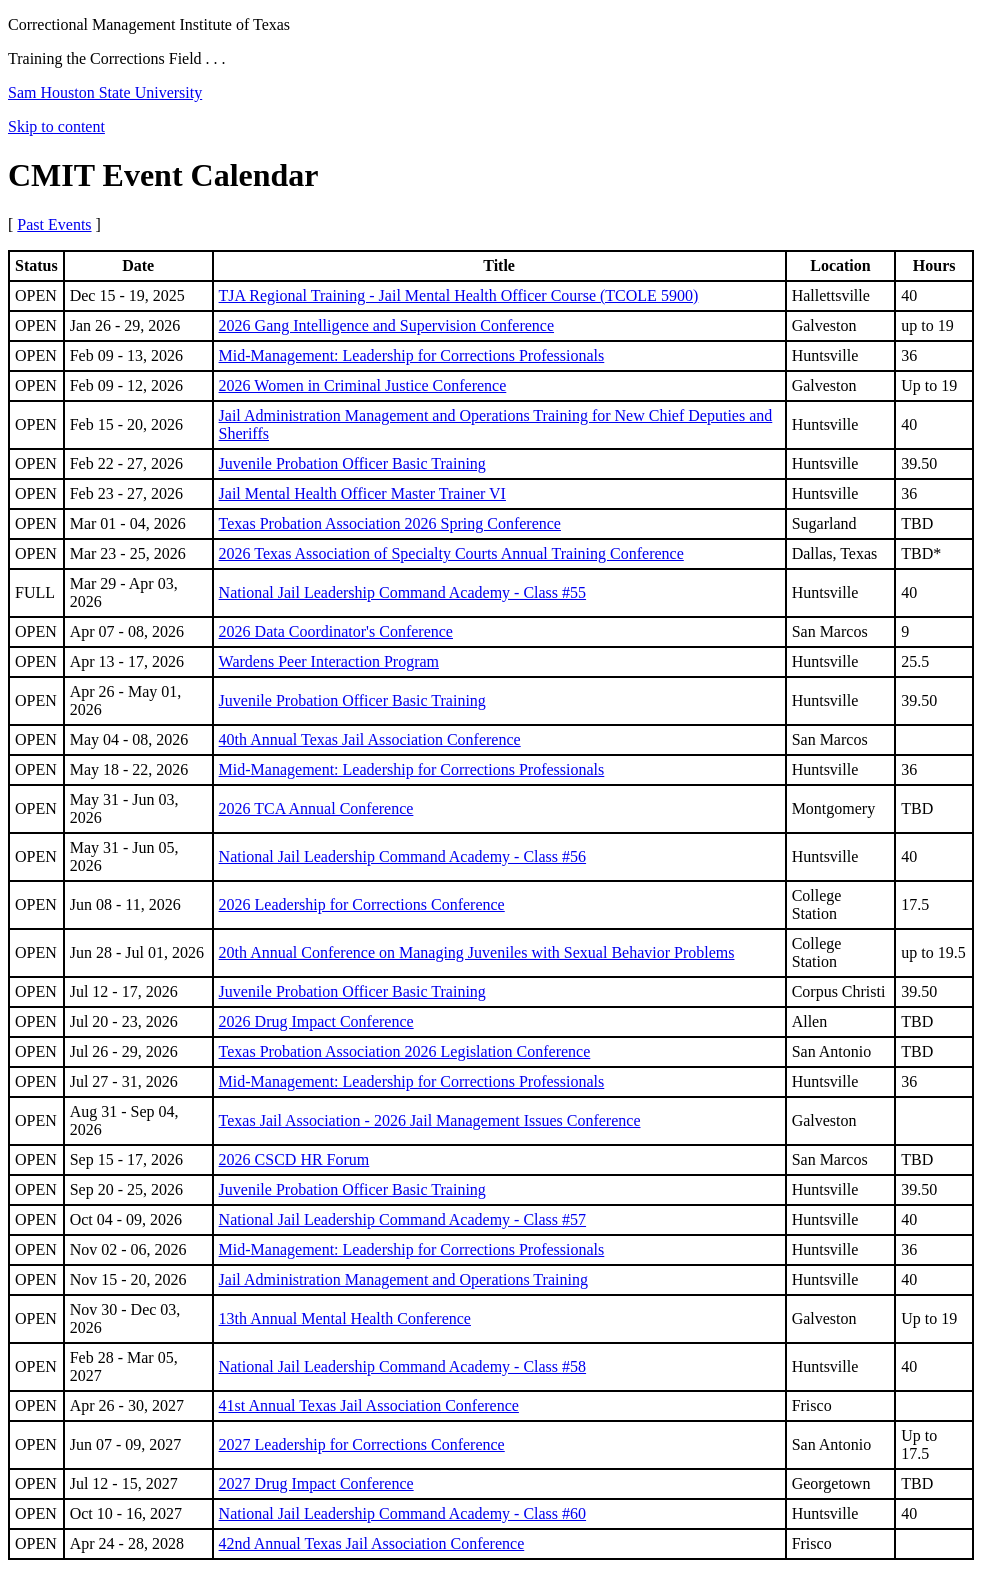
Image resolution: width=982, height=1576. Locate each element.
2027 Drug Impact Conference (316, 1483)
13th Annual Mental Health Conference (345, 1318)
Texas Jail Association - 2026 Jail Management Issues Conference (430, 1120)
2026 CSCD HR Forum (294, 1159)
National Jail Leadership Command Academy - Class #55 (402, 592)
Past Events (54, 224)
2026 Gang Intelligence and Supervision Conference (386, 325)
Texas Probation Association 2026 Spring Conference (390, 523)
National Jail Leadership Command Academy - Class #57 (402, 1219)
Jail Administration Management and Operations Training (403, 1279)
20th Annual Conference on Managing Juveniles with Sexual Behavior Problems (477, 952)
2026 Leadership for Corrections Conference (362, 904)
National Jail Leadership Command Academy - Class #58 (402, 1366)
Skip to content (56, 126)
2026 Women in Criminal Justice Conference (363, 385)
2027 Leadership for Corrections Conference (362, 1444)
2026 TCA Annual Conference (316, 808)
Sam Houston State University (105, 92)
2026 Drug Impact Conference (316, 1021)
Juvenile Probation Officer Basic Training (352, 463)
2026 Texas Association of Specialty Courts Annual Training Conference (451, 553)
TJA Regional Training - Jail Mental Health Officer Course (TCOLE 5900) (459, 295)
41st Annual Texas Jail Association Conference (369, 1405)
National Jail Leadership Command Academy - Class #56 (402, 856)
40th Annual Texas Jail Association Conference (370, 739)
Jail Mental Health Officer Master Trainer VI (362, 493)
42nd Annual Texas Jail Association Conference (372, 1543)
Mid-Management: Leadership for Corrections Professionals (412, 355)
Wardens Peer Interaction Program (329, 661)
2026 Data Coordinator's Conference (336, 631)
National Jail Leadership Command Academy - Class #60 (402, 1513)
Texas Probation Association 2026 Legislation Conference (405, 1051)
